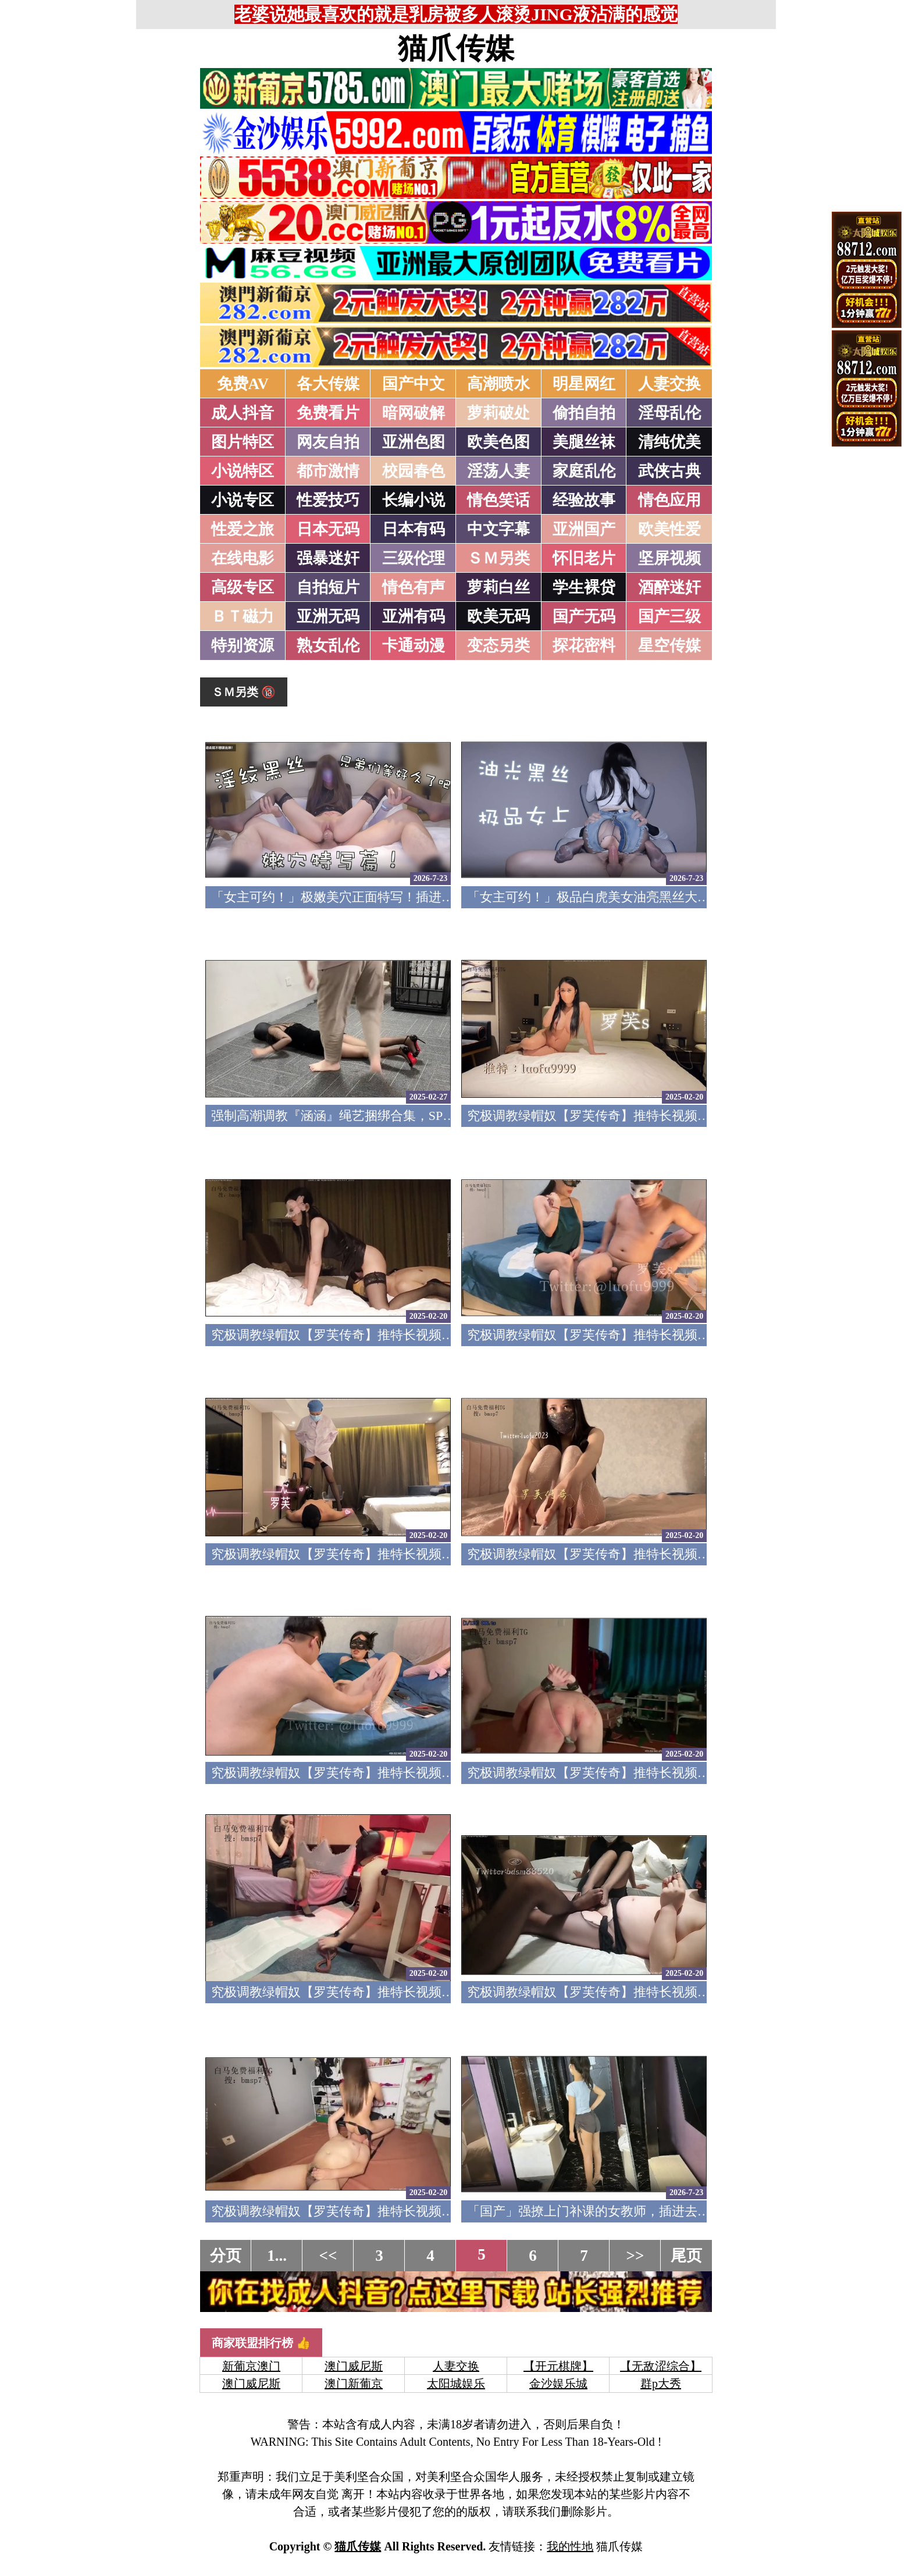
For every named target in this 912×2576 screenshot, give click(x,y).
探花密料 (584, 645)
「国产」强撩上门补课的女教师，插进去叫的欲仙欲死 (620, 2211)
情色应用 (669, 500)
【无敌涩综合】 (660, 2366)
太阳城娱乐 (456, 2383)
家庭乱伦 (584, 471)
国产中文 (413, 384)
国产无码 (584, 616)
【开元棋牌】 (558, 2366)
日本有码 (413, 529)
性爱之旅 (242, 529)
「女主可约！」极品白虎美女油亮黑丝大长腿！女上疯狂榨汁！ (646, 897)
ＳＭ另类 (498, 558)
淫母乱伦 (669, 413)
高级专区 (242, 587)
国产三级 (669, 616)
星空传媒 (669, 645)
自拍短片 (328, 587)
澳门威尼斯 (354, 2366)
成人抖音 (242, 413)
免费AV (243, 384)
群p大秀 (660, 2383)
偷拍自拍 (584, 413)
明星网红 (584, 384)
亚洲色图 (413, 442)
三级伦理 (413, 558)
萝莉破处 (498, 413)
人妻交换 (669, 384)
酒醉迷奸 (669, 587)
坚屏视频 (669, 558)
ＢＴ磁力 (242, 616)
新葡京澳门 (251, 2366)
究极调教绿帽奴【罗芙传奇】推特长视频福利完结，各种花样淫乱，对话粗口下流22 (448, 1335)
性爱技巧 (328, 500)
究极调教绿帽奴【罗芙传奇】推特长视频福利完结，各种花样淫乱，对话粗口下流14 (448, 2211)
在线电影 (242, 558)
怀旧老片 (584, 558)
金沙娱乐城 (558, 2383)
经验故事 (584, 500)
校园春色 (413, 471)
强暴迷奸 (328, 558)
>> (635, 2255)
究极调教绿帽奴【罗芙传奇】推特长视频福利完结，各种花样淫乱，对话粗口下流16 (448, 1992)
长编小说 (413, 500)
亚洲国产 (584, 529)
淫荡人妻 (498, 471)
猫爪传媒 (456, 48)
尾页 (686, 2255)
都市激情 (328, 471)
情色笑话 (498, 500)
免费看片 (328, 413)
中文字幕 (498, 529)
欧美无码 (498, 616)
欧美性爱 (669, 529)
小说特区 (242, 471)
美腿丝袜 (584, 442)
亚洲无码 (328, 616)
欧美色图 (498, 442)
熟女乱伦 (328, 645)
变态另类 (498, 645)
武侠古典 (669, 471)
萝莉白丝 (498, 587)
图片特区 (242, 442)
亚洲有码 (413, 616)
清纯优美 (669, 442)
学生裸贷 (584, 587)
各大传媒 (328, 384)
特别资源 (242, 645)
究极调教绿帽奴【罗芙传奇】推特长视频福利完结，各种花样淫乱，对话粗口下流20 (448, 1554)
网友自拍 (328, 442)
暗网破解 (413, 413)
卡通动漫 (413, 645)
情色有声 (413, 587)
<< (328, 2255)
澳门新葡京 (354, 2383)
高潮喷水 (498, 384)
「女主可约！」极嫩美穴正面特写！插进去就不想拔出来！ (377, 897)
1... (277, 2255)
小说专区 (242, 500)
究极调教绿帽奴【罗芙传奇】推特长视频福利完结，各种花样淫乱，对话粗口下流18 (448, 1772)
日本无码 (328, 529)
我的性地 (570, 2546)
